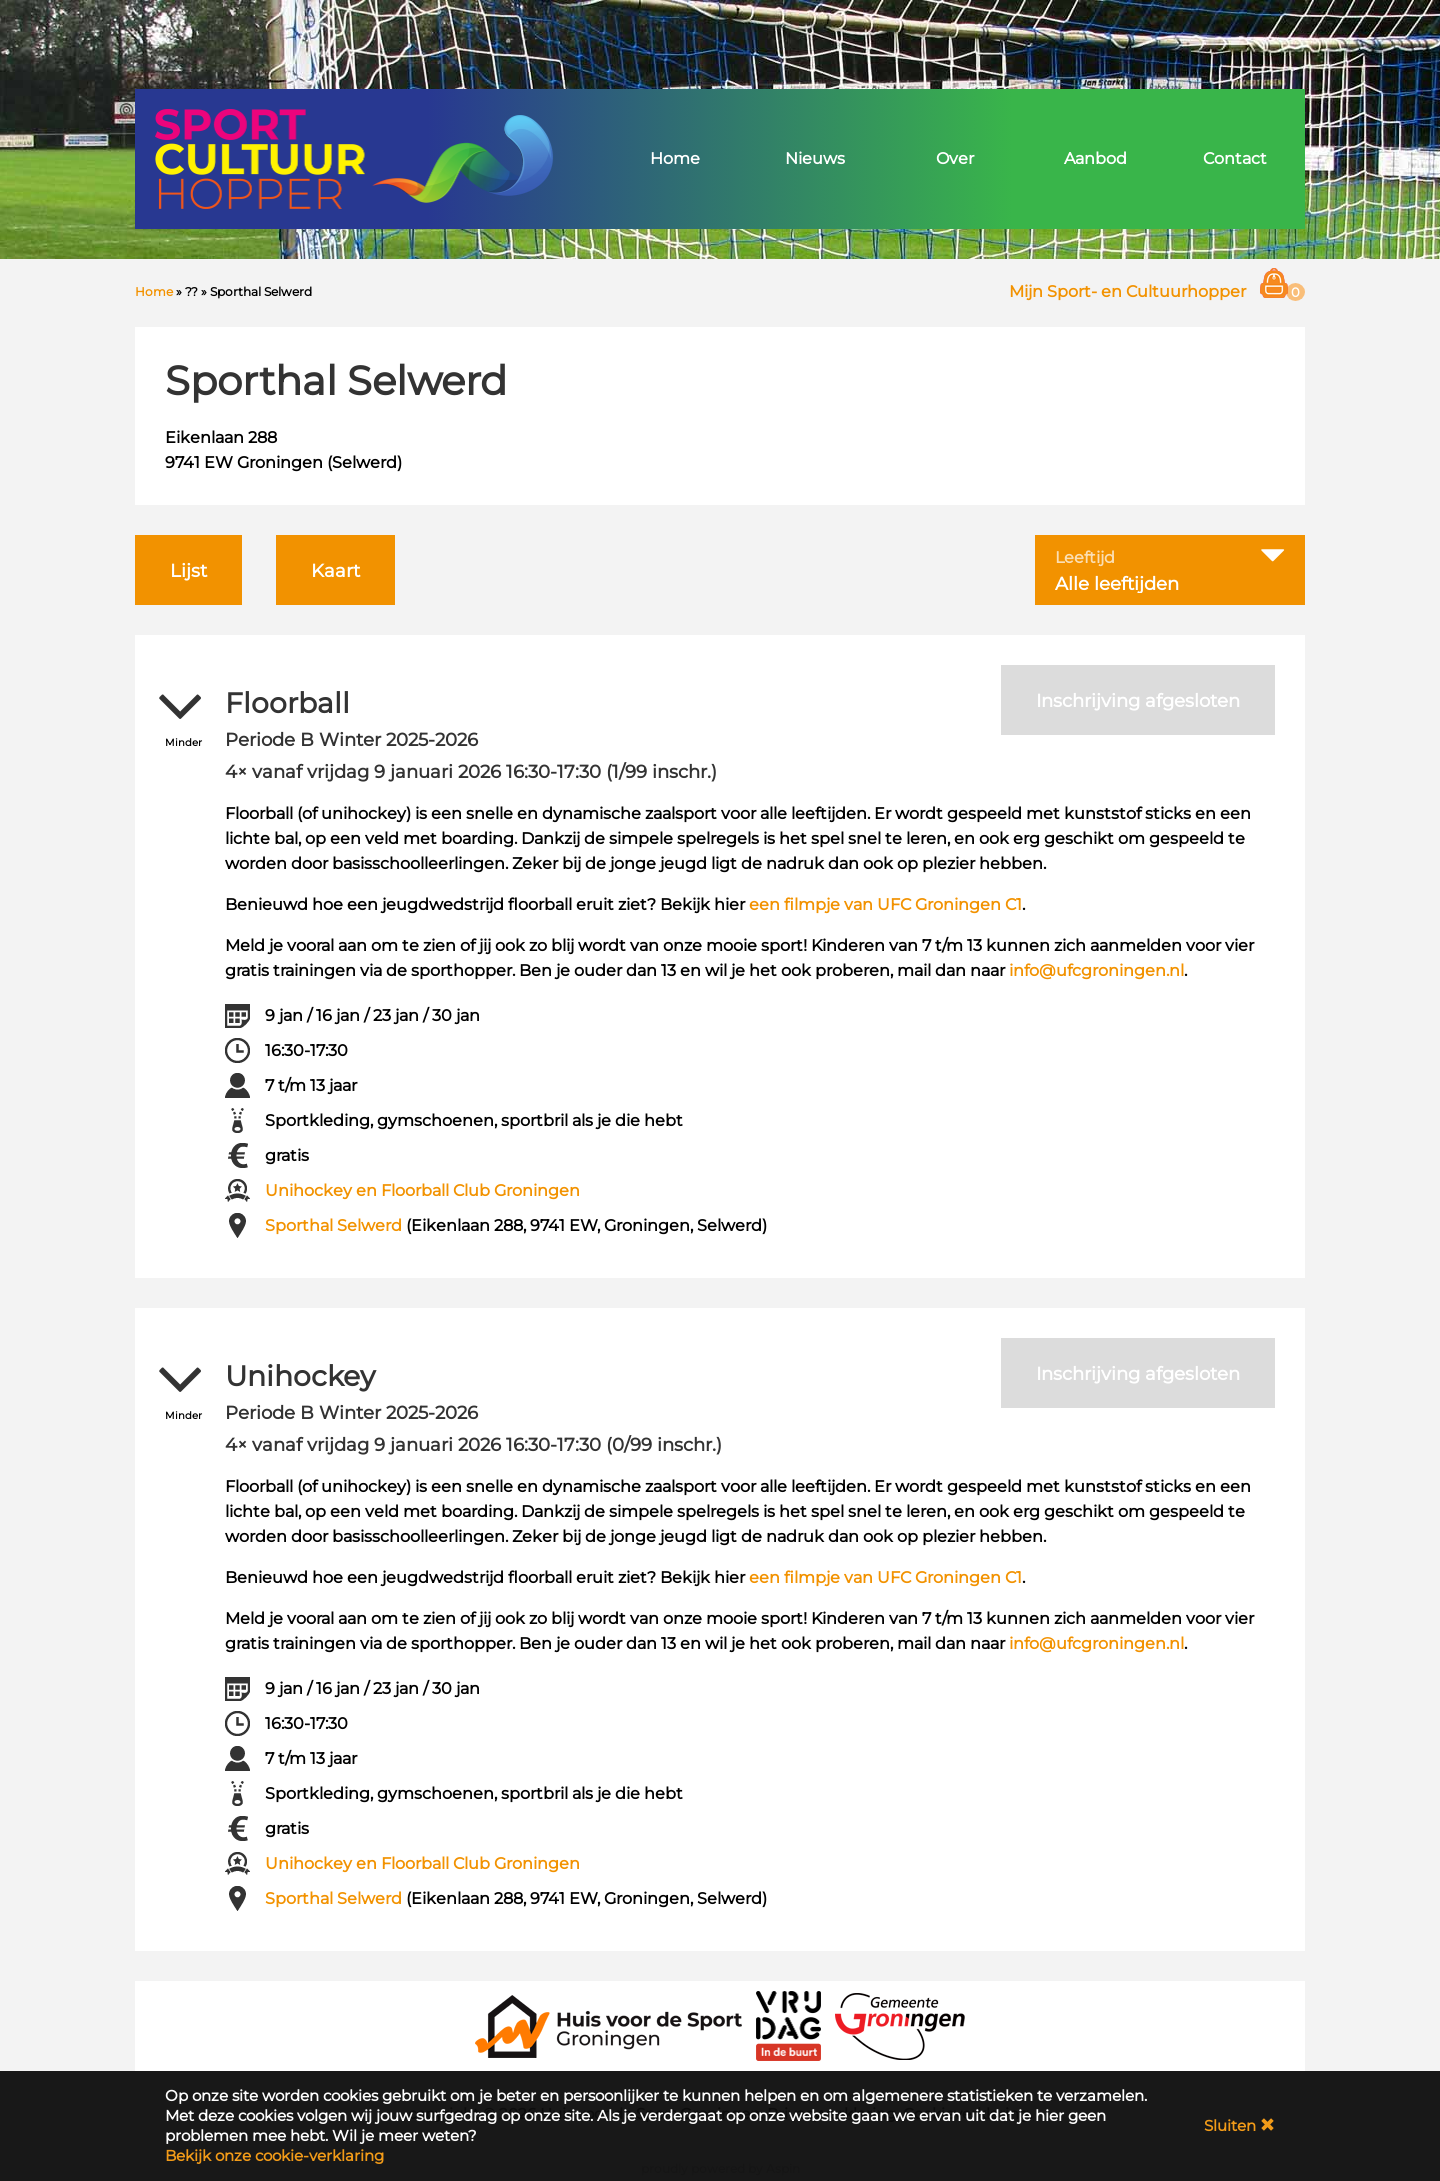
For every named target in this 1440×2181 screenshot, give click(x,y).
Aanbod (1095, 158)
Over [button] (955, 158)
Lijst (188, 571)
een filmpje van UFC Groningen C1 (885, 904)
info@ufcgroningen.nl (1096, 970)
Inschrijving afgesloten (1138, 701)
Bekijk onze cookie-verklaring (274, 2155)
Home (675, 158)
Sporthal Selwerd (333, 1225)
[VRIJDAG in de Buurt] (789, 2024)
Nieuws (815, 158)
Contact (1235, 158)
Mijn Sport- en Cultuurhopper (1127, 291)
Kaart (335, 571)
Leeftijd (1085, 558)
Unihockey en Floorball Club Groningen (422, 1190)
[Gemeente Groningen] (900, 2024)
